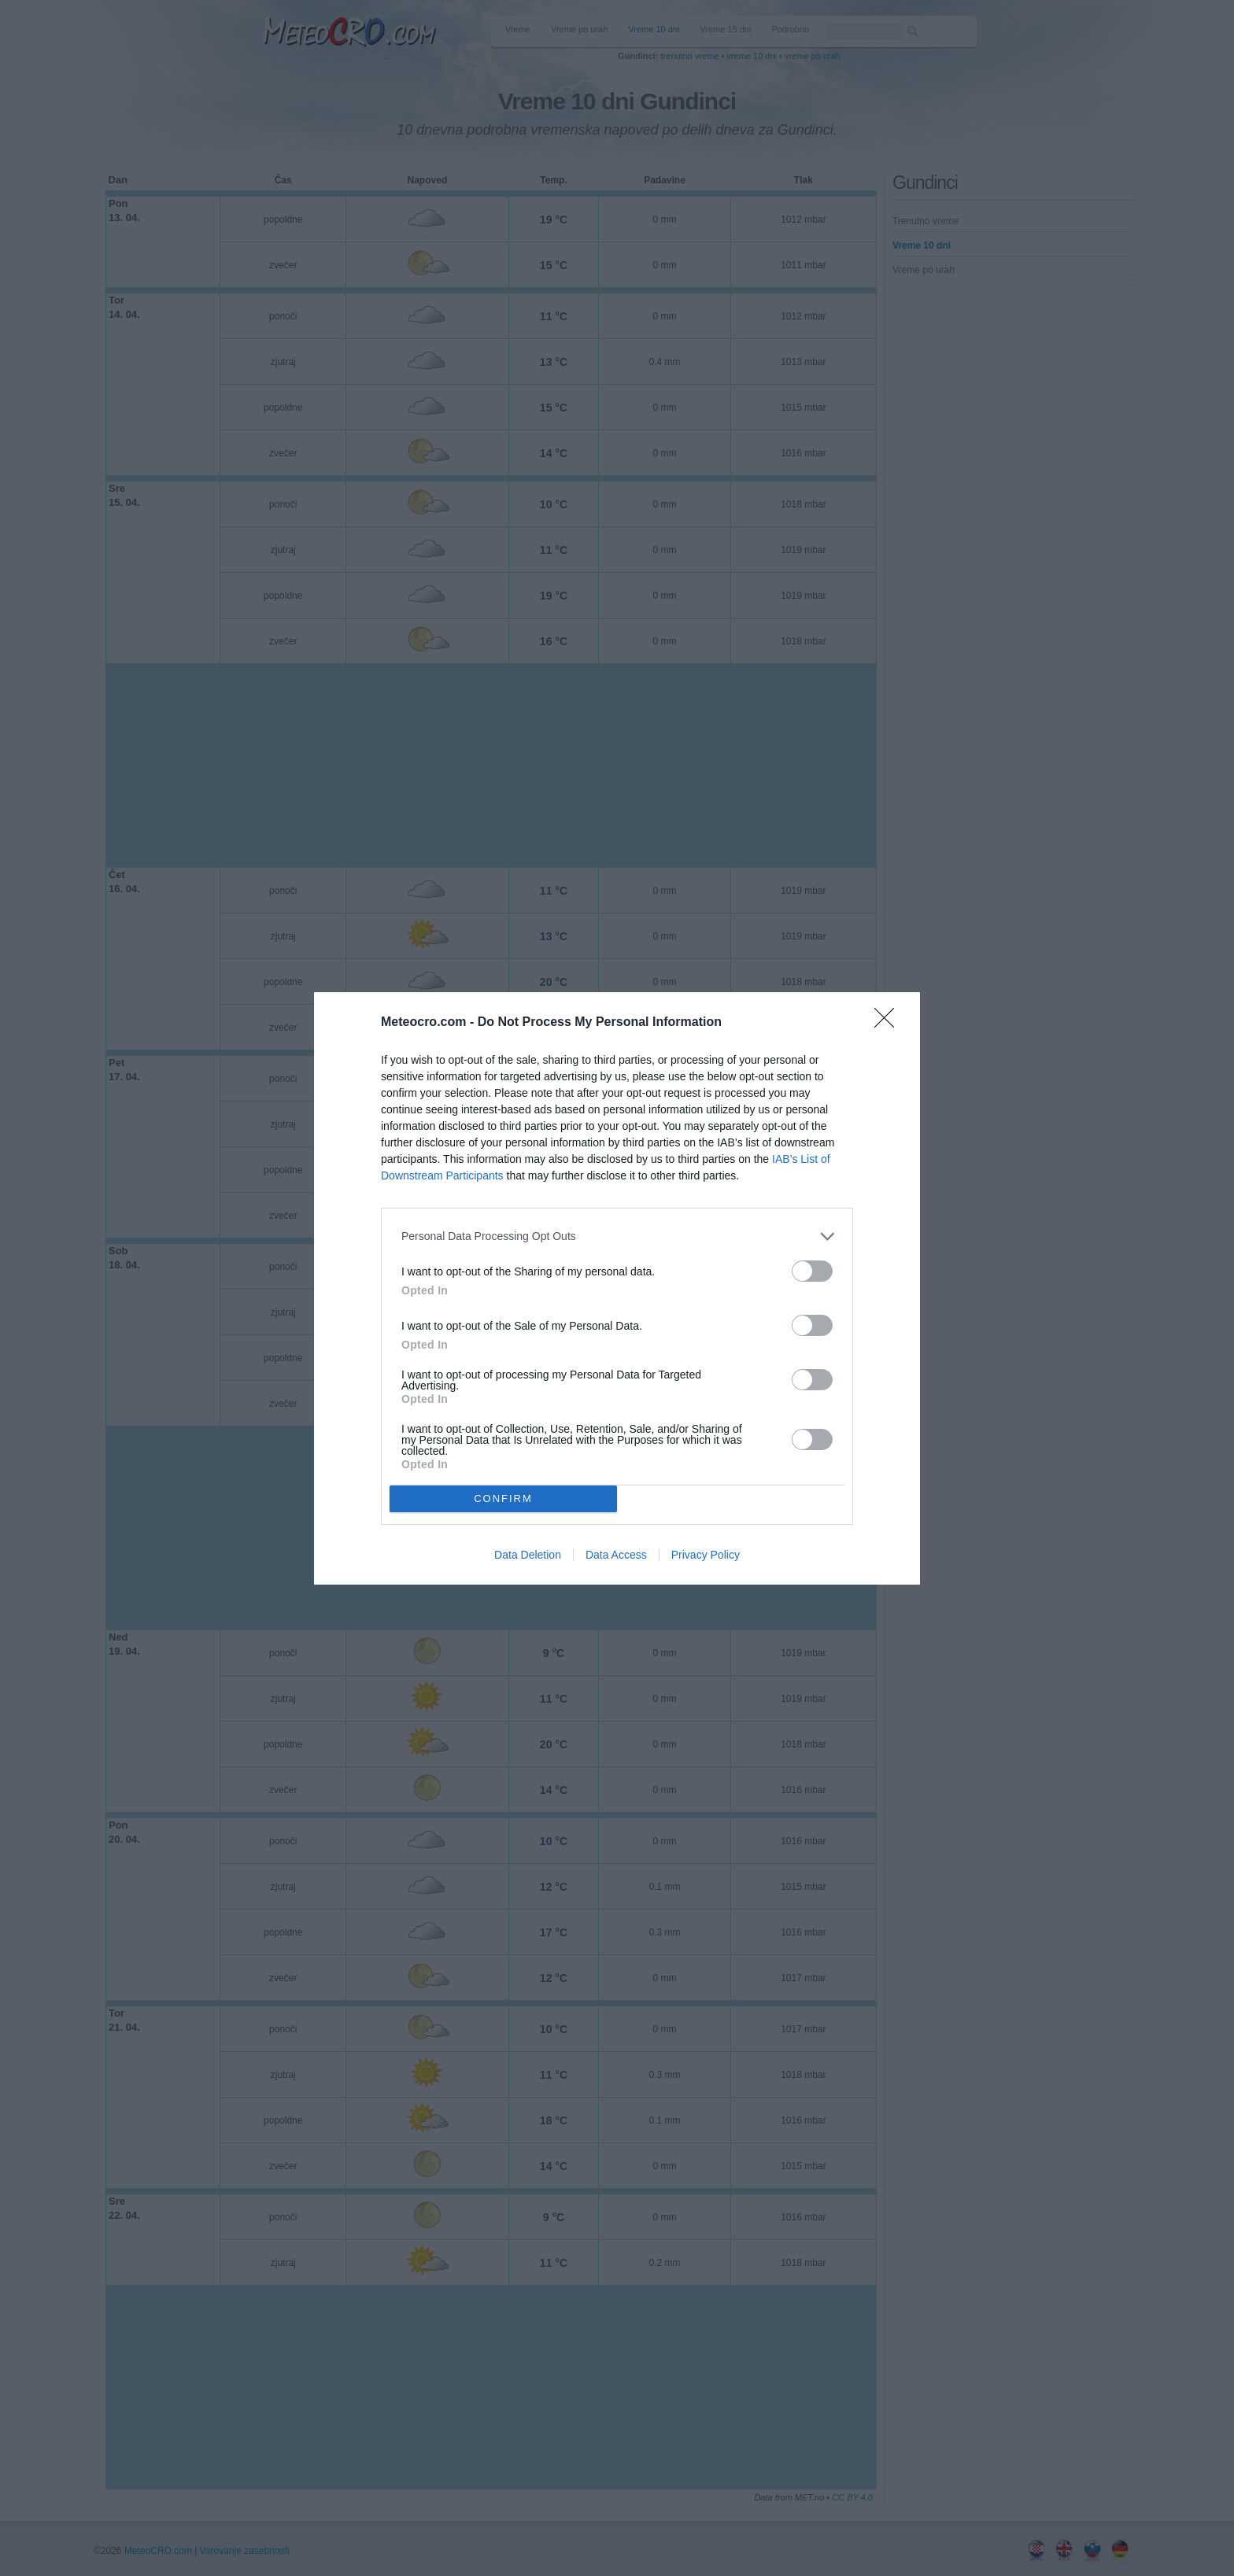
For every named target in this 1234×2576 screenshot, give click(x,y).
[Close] (889, 1023)
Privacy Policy (705, 1554)
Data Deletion (527, 1554)
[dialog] (617, 1288)
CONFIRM (503, 1498)
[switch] (812, 1271)
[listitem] (617, 1236)
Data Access (616, 1554)
